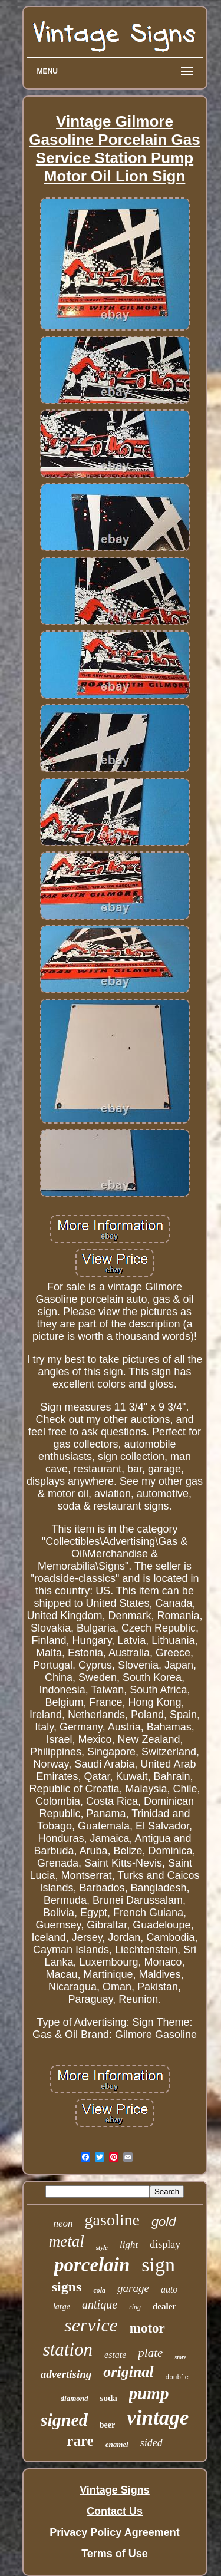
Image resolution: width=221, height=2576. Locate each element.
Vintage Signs (115, 2490)
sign (158, 2265)
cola (99, 2290)
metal (66, 2241)
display (165, 2244)
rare (80, 2441)
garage (133, 2288)
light (129, 2244)
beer (107, 2424)
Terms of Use (114, 2554)
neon (63, 2223)
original (128, 2371)
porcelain (92, 2265)
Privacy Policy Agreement (114, 2532)
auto (169, 2289)
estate (115, 2355)
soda (108, 2398)
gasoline (112, 2220)
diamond (74, 2398)
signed (64, 2419)
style (102, 2247)
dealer (164, 2306)
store (180, 2357)
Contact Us (115, 2511)
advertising (66, 2374)
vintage (158, 2417)
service (91, 2325)
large (61, 2306)
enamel (116, 2444)
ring (135, 2307)
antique (99, 2304)
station (68, 2349)
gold (163, 2221)
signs (67, 2286)
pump (149, 2393)
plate (150, 2353)
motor (147, 2328)
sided (151, 2443)
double (177, 2377)
